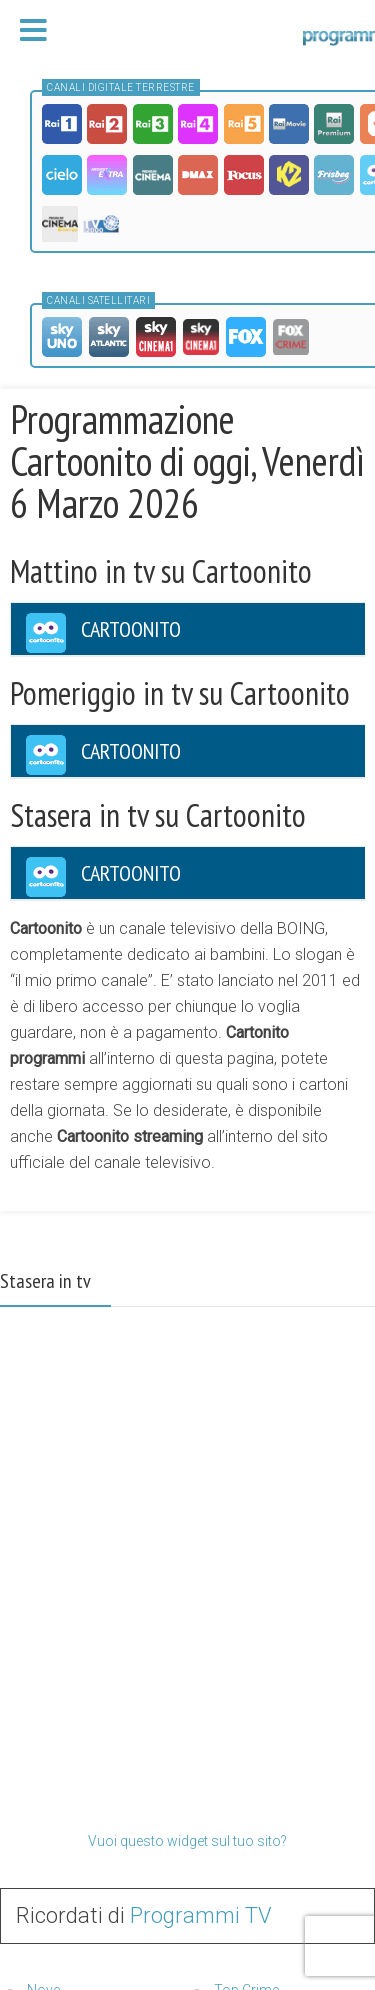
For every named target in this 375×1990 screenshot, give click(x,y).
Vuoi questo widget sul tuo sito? (187, 1841)
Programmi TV (201, 1915)
